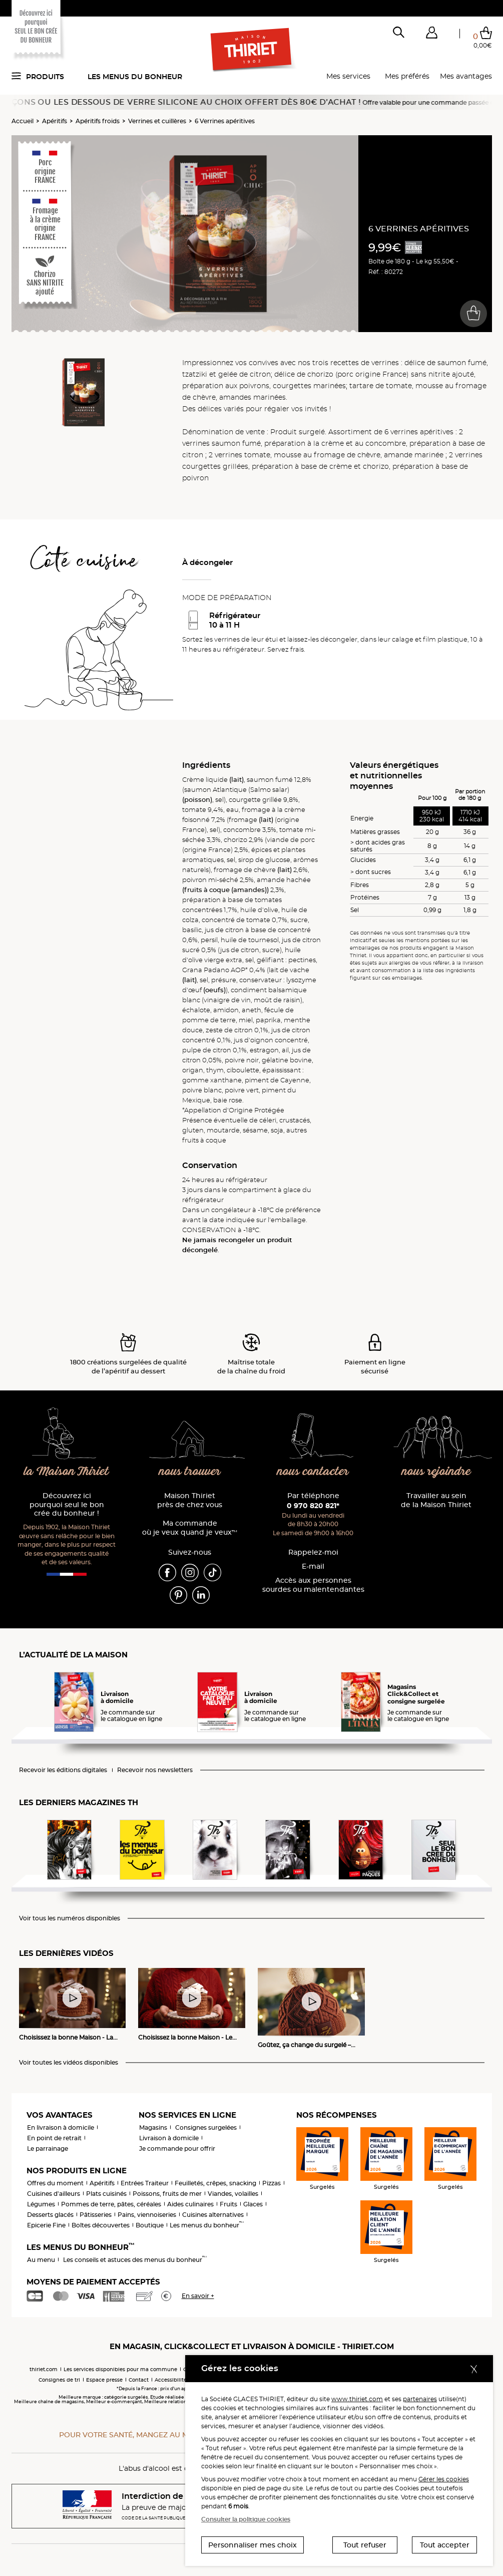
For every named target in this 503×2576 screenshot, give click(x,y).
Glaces (253, 2204)
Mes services (348, 76)
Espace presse (104, 2380)
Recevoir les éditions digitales (63, 1770)
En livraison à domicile (60, 2127)
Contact (139, 2380)
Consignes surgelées (206, 2127)
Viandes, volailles (233, 2193)
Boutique (150, 2225)
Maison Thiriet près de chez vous (189, 1500)
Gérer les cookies (443, 2479)
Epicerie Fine (46, 2225)
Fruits (228, 2204)
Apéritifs (54, 121)
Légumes (41, 2204)
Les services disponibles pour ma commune (120, 2369)
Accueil (23, 121)
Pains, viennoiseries (147, 2214)
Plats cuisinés (106, 2193)
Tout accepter (444, 2544)
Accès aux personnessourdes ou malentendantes (313, 1585)
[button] (432, 35)
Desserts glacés (50, 2214)
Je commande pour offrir (177, 2148)
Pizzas (271, 2183)
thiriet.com (44, 2369)
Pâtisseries (96, 2214)
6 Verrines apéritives (225, 121)
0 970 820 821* (313, 1505)
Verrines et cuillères (157, 121)
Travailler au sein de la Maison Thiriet (436, 1500)
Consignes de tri (59, 2380)
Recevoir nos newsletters (155, 1770)
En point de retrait (54, 2138)
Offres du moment (55, 2183)
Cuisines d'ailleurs (53, 2193)
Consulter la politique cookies (245, 2519)
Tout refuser (364, 2544)
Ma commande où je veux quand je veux (189, 1528)
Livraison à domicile (169, 2138)
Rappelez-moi (313, 1552)
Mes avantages (466, 76)
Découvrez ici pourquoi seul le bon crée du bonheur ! (67, 1505)
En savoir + (198, 2296)
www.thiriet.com (357, 2399)
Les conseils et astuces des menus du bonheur (135, 2259)
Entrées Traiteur (145, 2183)
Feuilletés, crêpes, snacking (215, 2183)
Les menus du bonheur (135, 76)
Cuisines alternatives (213, 2214)
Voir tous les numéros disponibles (69, 1918)
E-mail (313, 1566)
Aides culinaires (190, 2204)
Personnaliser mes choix (252, 2544)
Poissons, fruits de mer (167, 2193)
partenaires (420, 2399)
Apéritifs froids (98, 121)
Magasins (153, 2127)
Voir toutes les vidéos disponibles (68, 2063)
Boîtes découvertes (101, 2225)
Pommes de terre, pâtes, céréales (111, 2204)
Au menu (41, 2259)
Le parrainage (47, 2148)
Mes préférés (407, 76)
